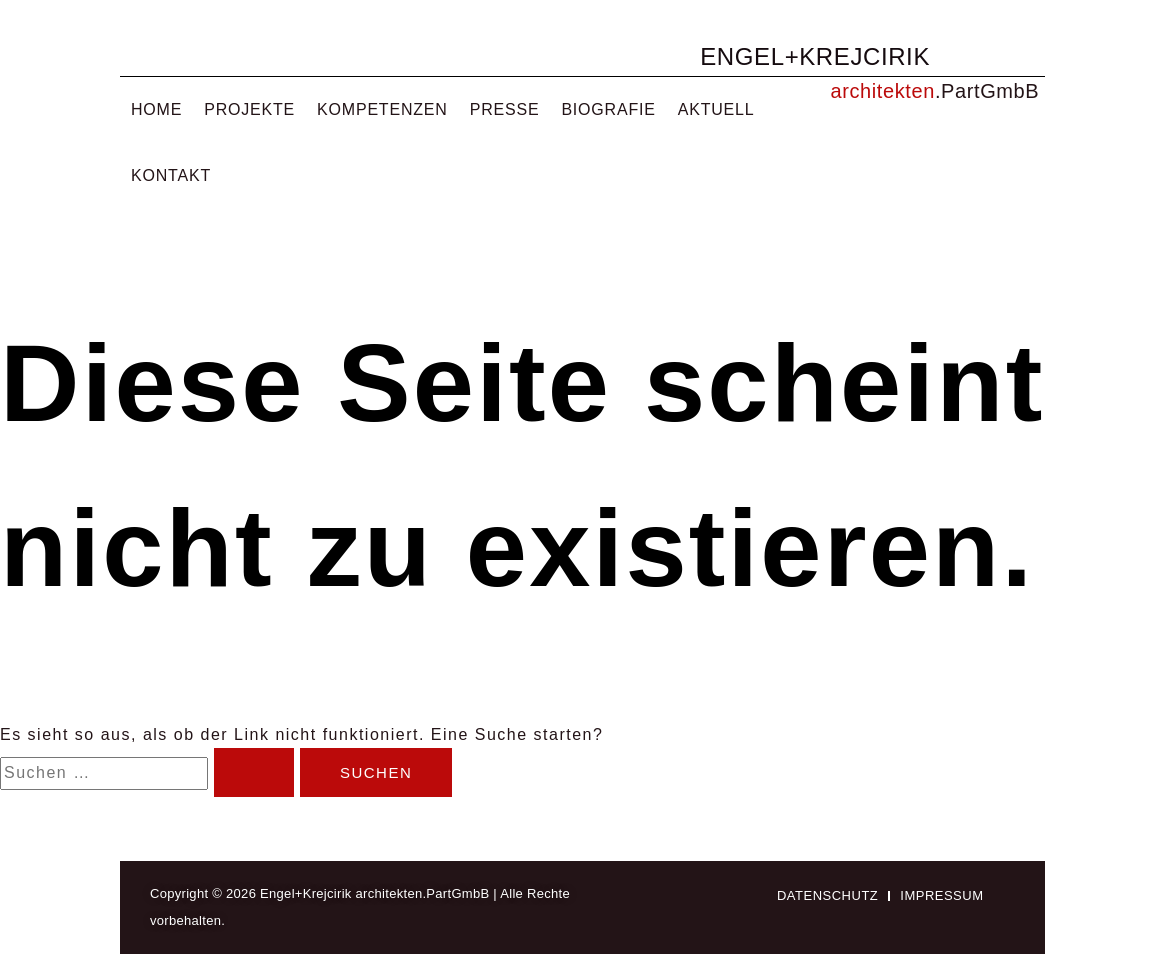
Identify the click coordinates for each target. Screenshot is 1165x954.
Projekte (249, 109)
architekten (883, 91)
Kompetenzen (382, 109)
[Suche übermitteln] (254, 772)
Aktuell (716, 109)
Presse (505, 109)
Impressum (941, 895)
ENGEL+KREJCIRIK (815, 56)
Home (156, 109)
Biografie (608, 109)
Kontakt (171, 175)
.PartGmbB (987, 91)
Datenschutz (827, 895)
